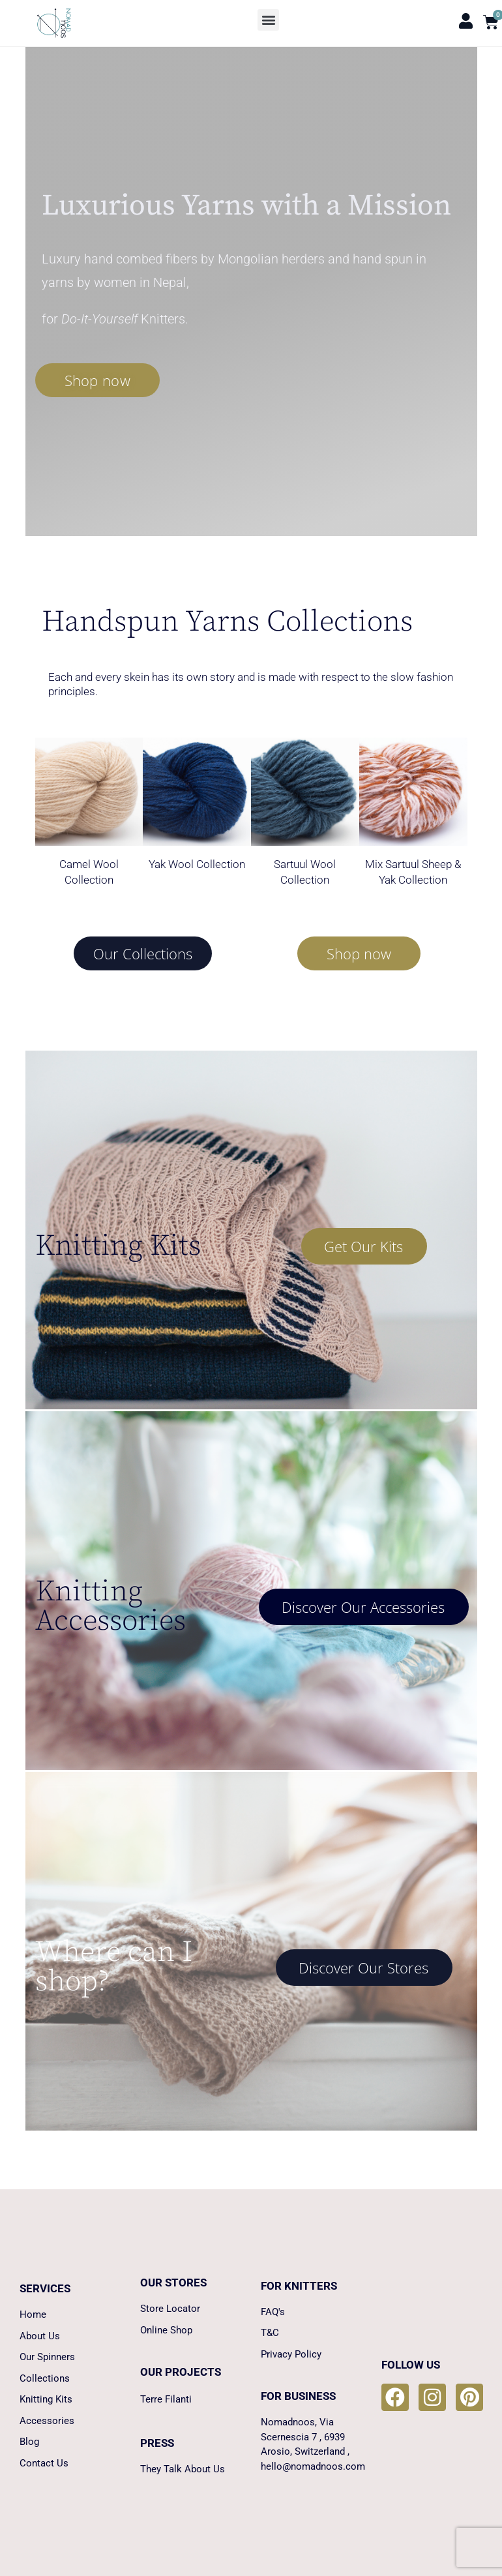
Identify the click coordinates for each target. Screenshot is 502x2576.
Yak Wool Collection (197, 864)
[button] (268, 20)
